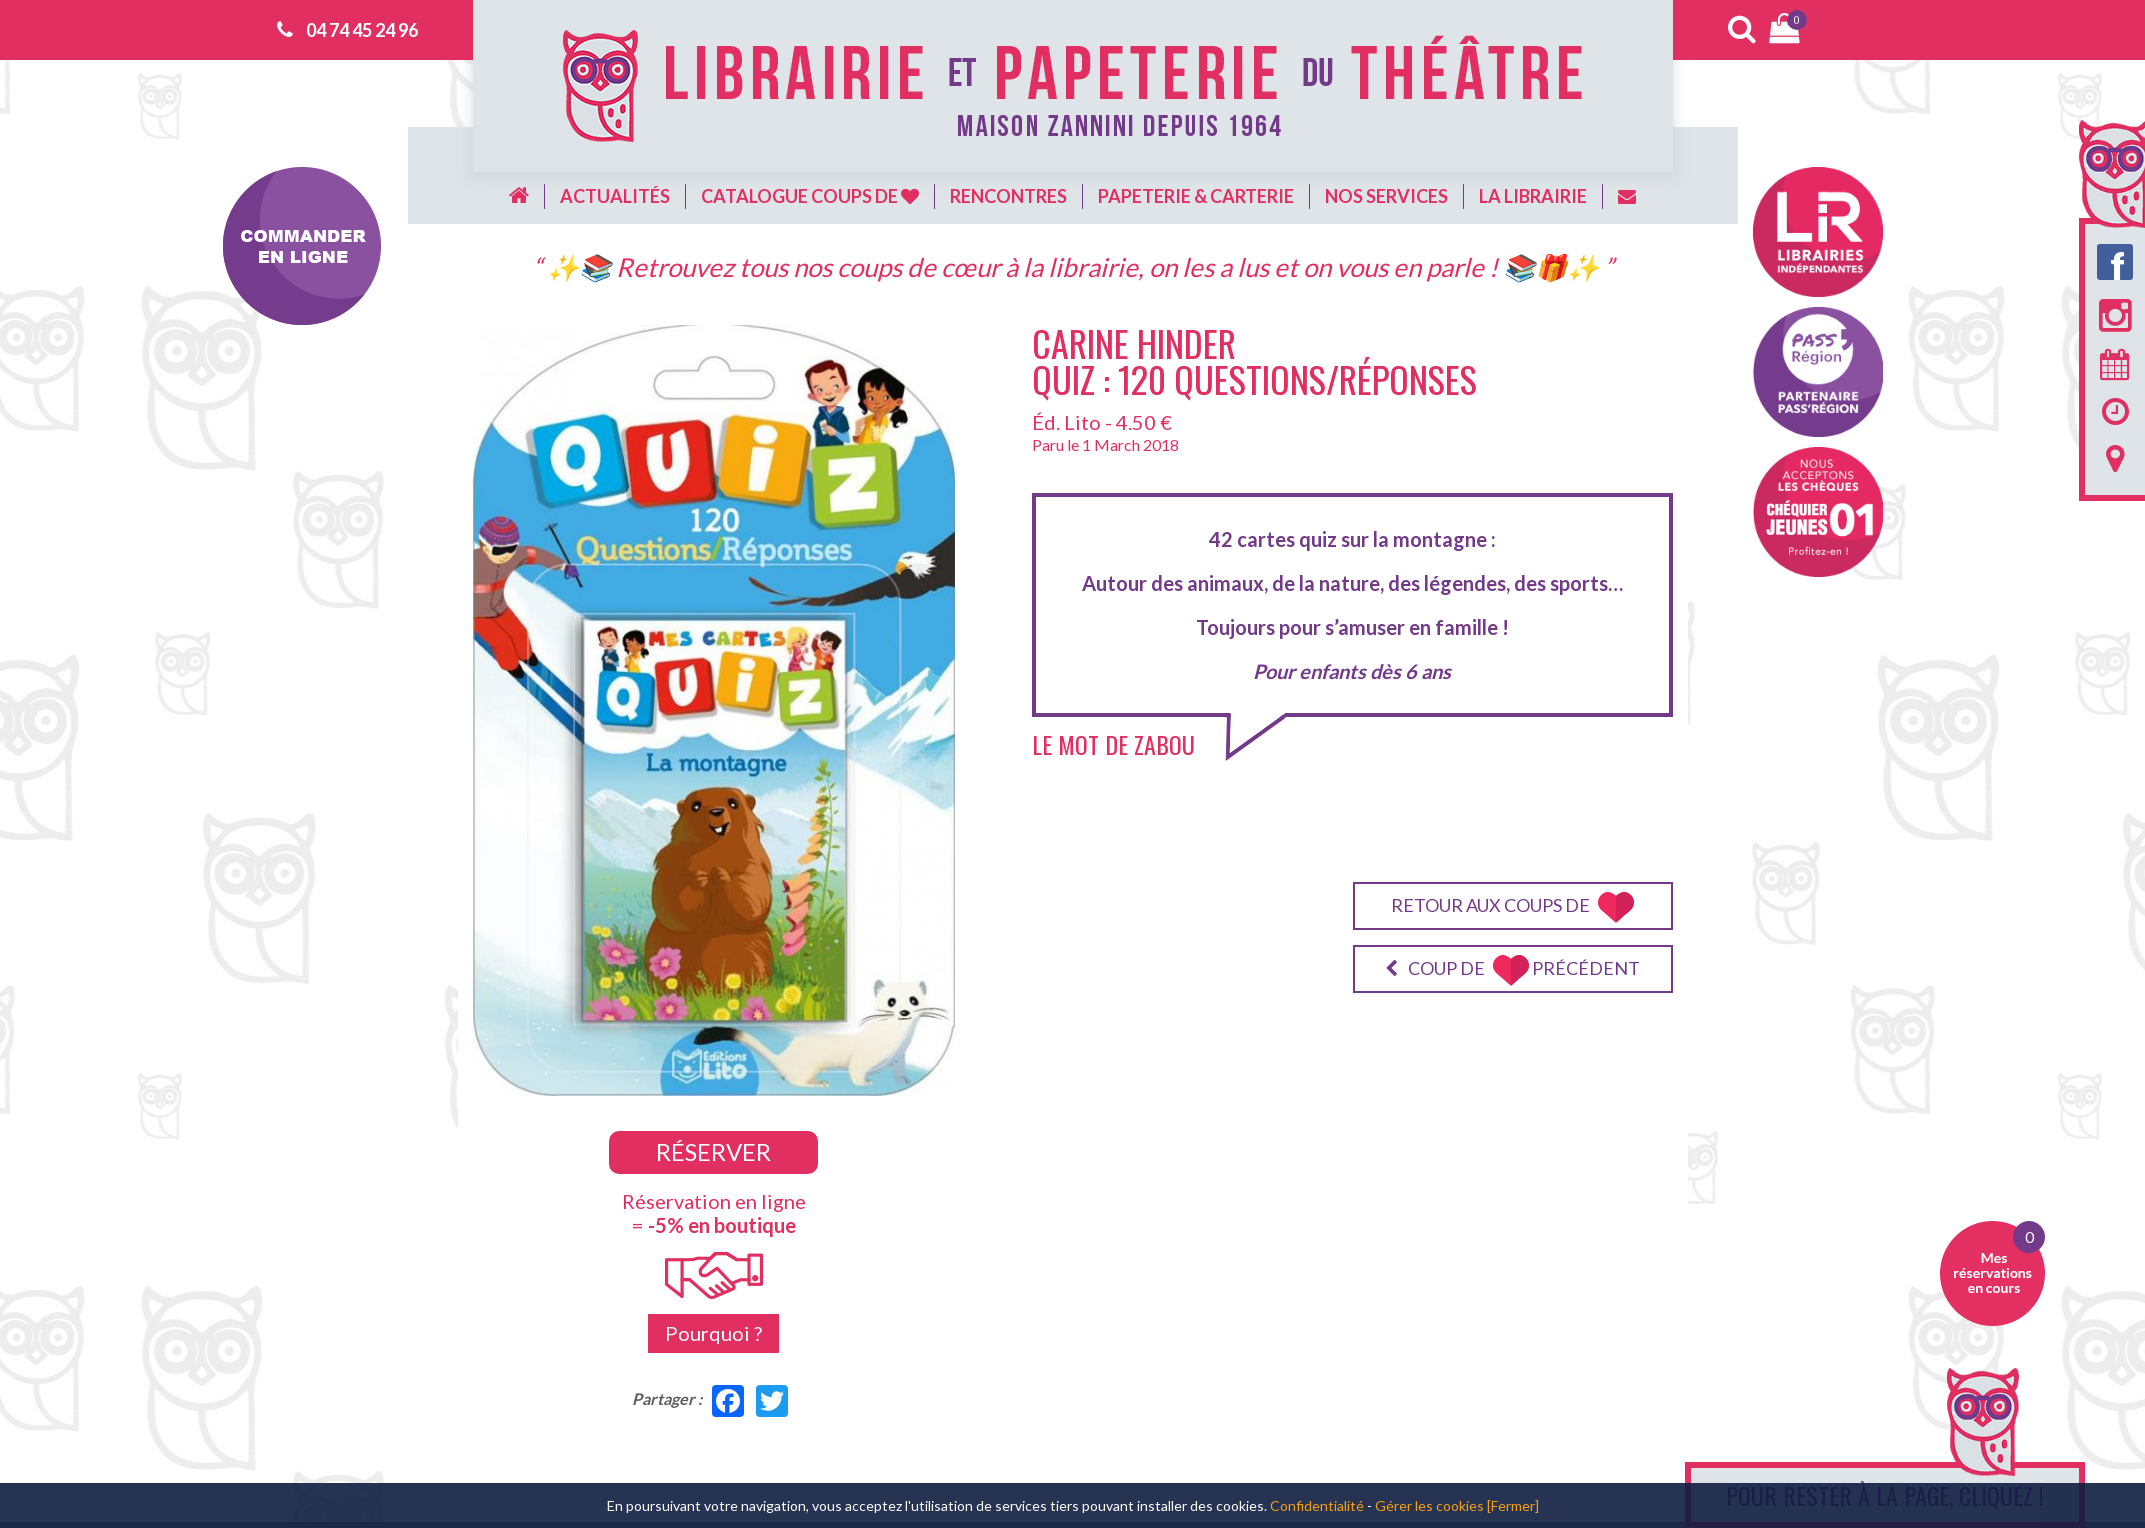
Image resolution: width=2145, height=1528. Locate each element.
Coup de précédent (1512, 970)
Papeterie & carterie (1196, 196)
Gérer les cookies (1429, 1505)
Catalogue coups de (810, 196)
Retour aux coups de (1512, 907)
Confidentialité (1317, 1505)
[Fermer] (1513, 1505)
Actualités (615, 196)
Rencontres (1008, 196)
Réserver (713, 1151)
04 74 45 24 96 (362, 30)
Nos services (1386, 196)
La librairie (1533, 196)
